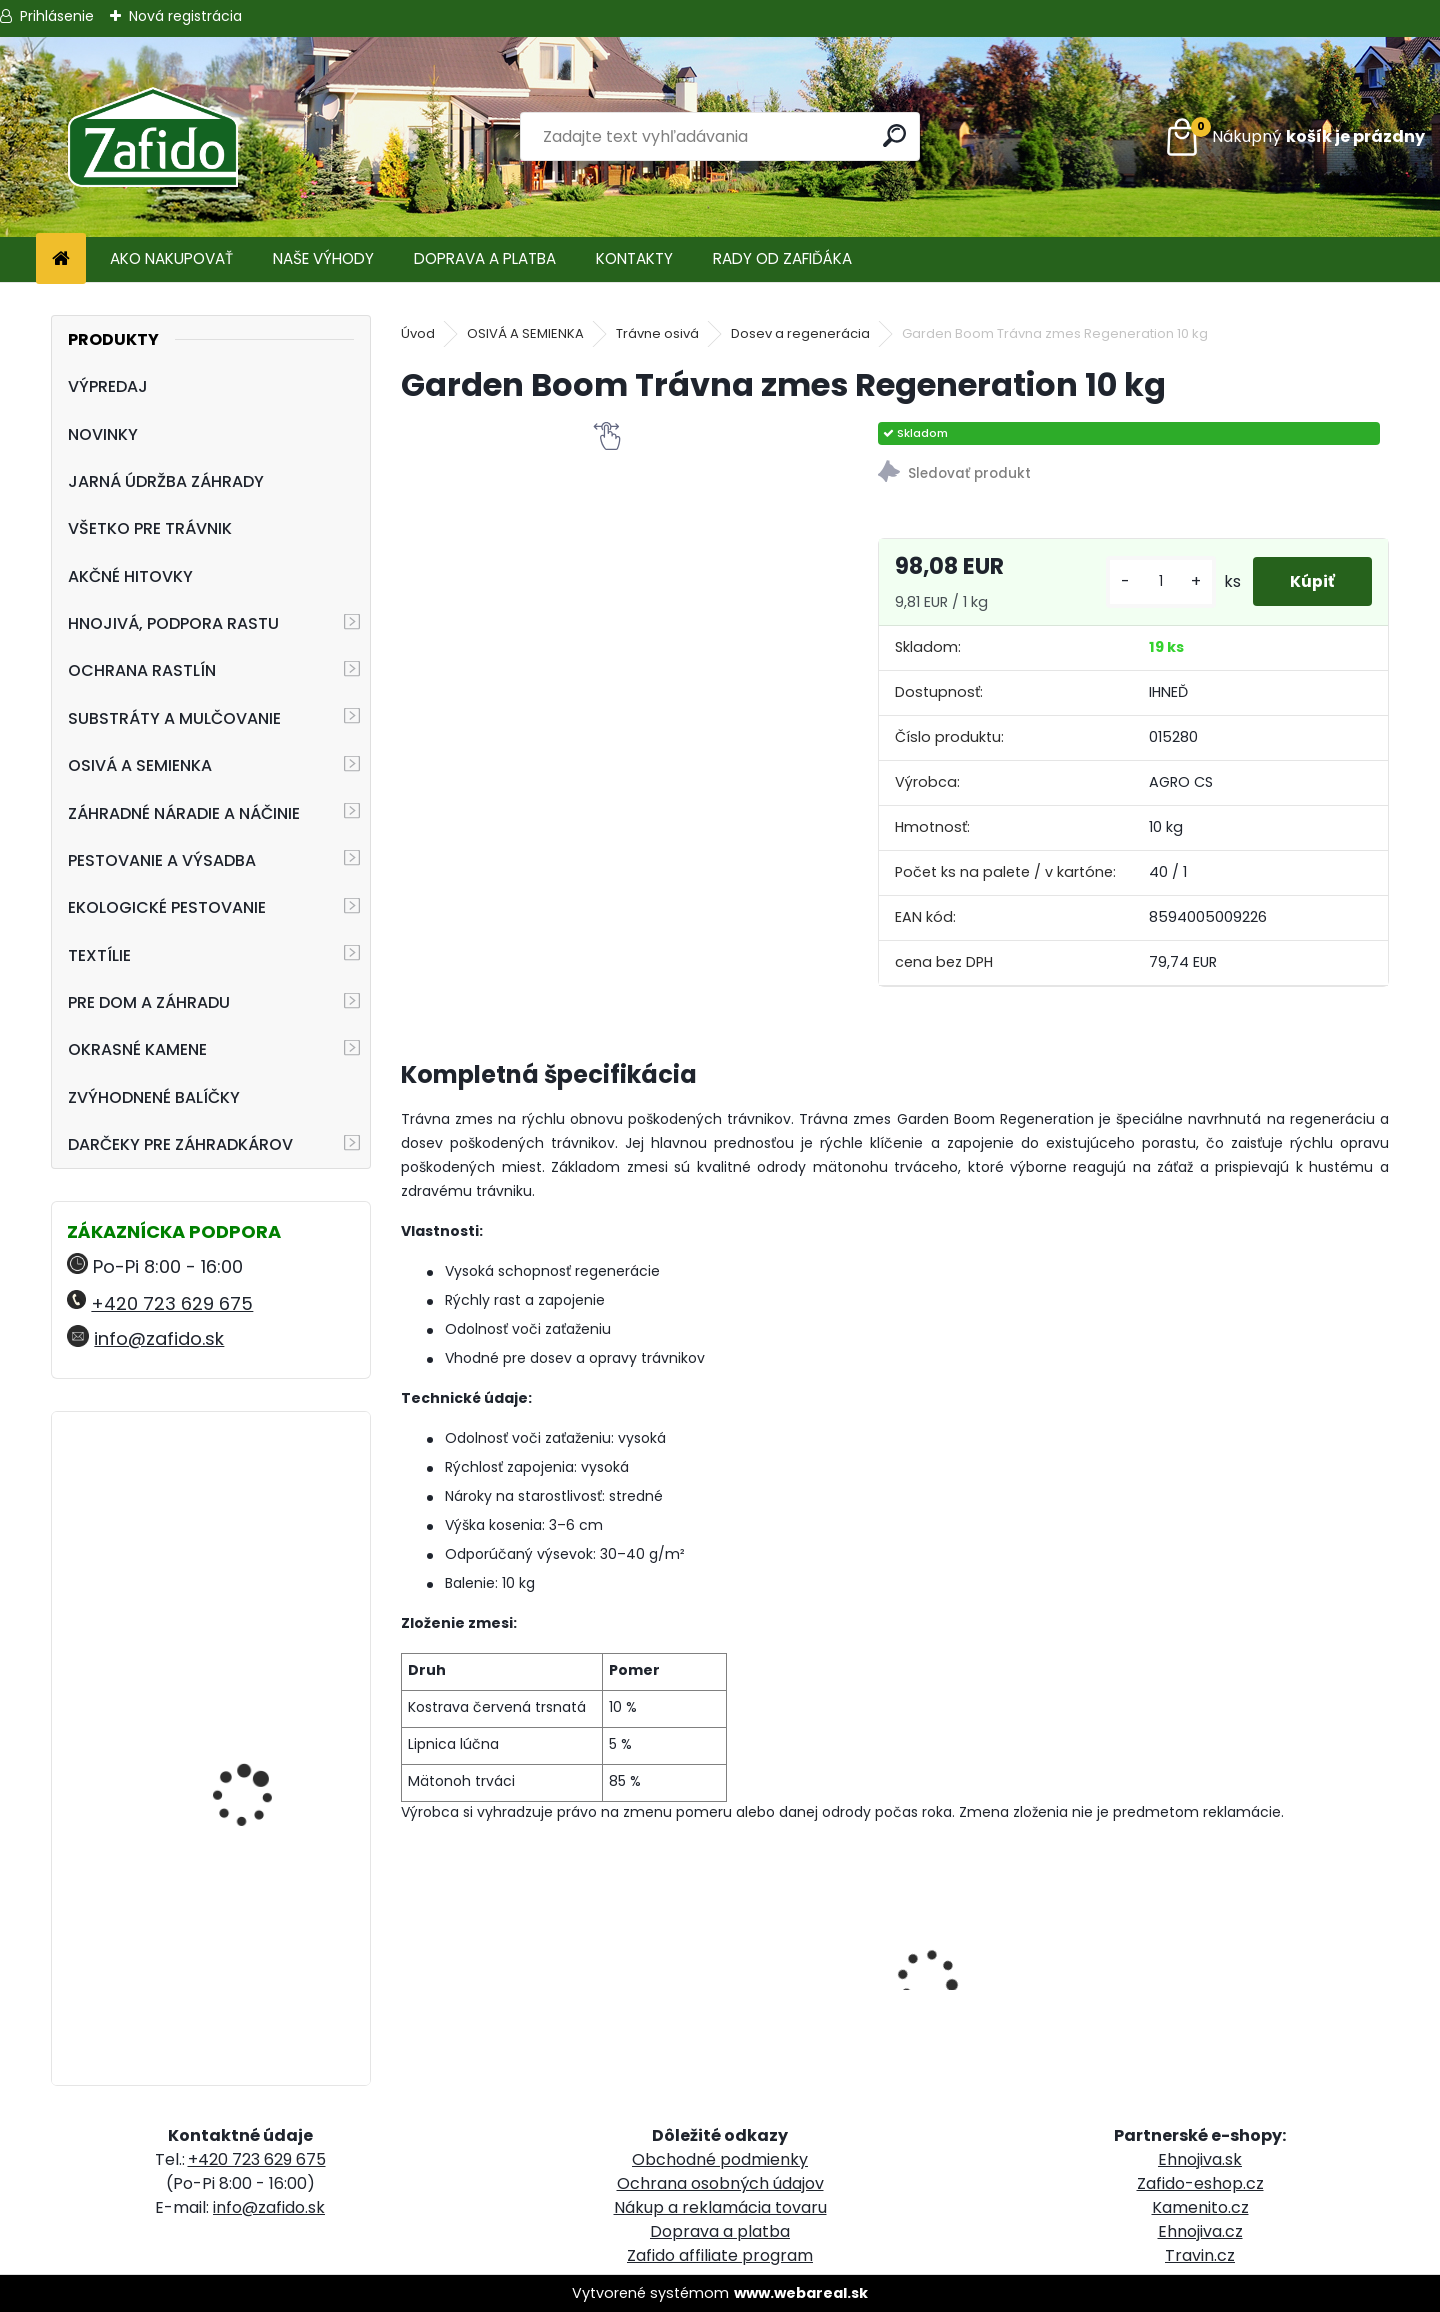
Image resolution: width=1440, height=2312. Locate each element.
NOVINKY (103, 434)
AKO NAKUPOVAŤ (171, 258)
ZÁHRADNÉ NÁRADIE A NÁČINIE (184, 813)
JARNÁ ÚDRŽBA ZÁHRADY (166, 481)
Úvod (418, 333)
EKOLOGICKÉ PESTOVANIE (167, 907)
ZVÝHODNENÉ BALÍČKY (154, 1097)
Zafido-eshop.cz (1200, 2183)
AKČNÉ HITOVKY (130, 576)
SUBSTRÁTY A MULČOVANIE (174, 718)
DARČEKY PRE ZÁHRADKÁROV (180, 1144)
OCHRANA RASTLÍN (142, 670)
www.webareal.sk (801, 2293)
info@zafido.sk (159, 1338)
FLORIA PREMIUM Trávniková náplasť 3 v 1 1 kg (268, 1525)
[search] (896, 135)
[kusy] (1155, 581)
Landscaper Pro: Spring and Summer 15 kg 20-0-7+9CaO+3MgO (264, 1720)
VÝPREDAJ (108, 386)
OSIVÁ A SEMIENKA (140, 765)
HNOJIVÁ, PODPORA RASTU (173, 623)
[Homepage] (61, 259)
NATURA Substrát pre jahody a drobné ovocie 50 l (266, 1955)
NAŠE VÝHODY (323, 258)
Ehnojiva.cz (1200, 2231)
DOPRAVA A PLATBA (485, 258)
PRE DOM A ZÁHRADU (149, 1002)
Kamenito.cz (1200, 2207)
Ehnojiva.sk (1200, 2159)
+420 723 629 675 (172, 1303)
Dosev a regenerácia (800, 333)
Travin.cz (1200, 2255)
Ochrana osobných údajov (720, 2183)
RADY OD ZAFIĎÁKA (782, 258)
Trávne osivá (657, 333)
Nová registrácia (185, 16)
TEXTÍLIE (99, 955)
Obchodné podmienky (720, 2159)
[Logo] (152, 137)
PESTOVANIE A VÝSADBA (162, 860)
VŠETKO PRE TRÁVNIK (150, 528)
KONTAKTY (634, 258)
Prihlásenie (57, 16)
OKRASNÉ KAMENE (137, 1049)
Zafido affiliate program (720, 2255)
